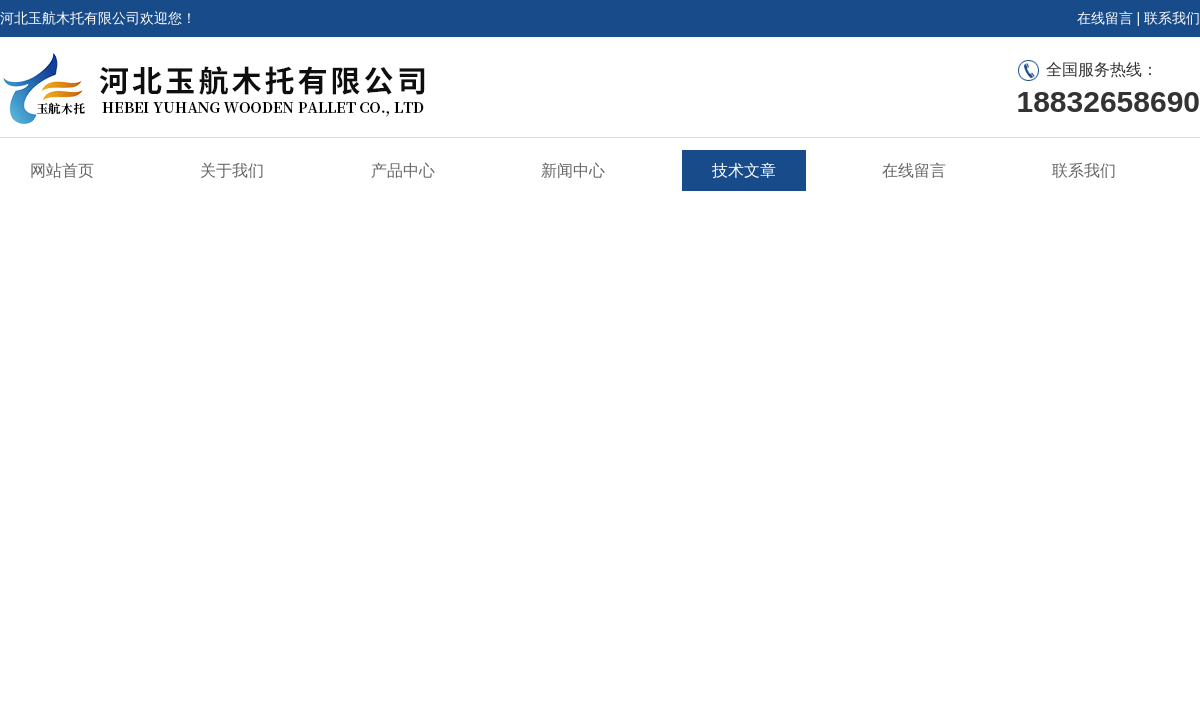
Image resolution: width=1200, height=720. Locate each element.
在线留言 (1105, 18)
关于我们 (232, 170)
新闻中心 (573, 170)
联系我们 (1172, 18)
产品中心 (403, 170)
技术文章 (744, 170)
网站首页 (62, 170)
